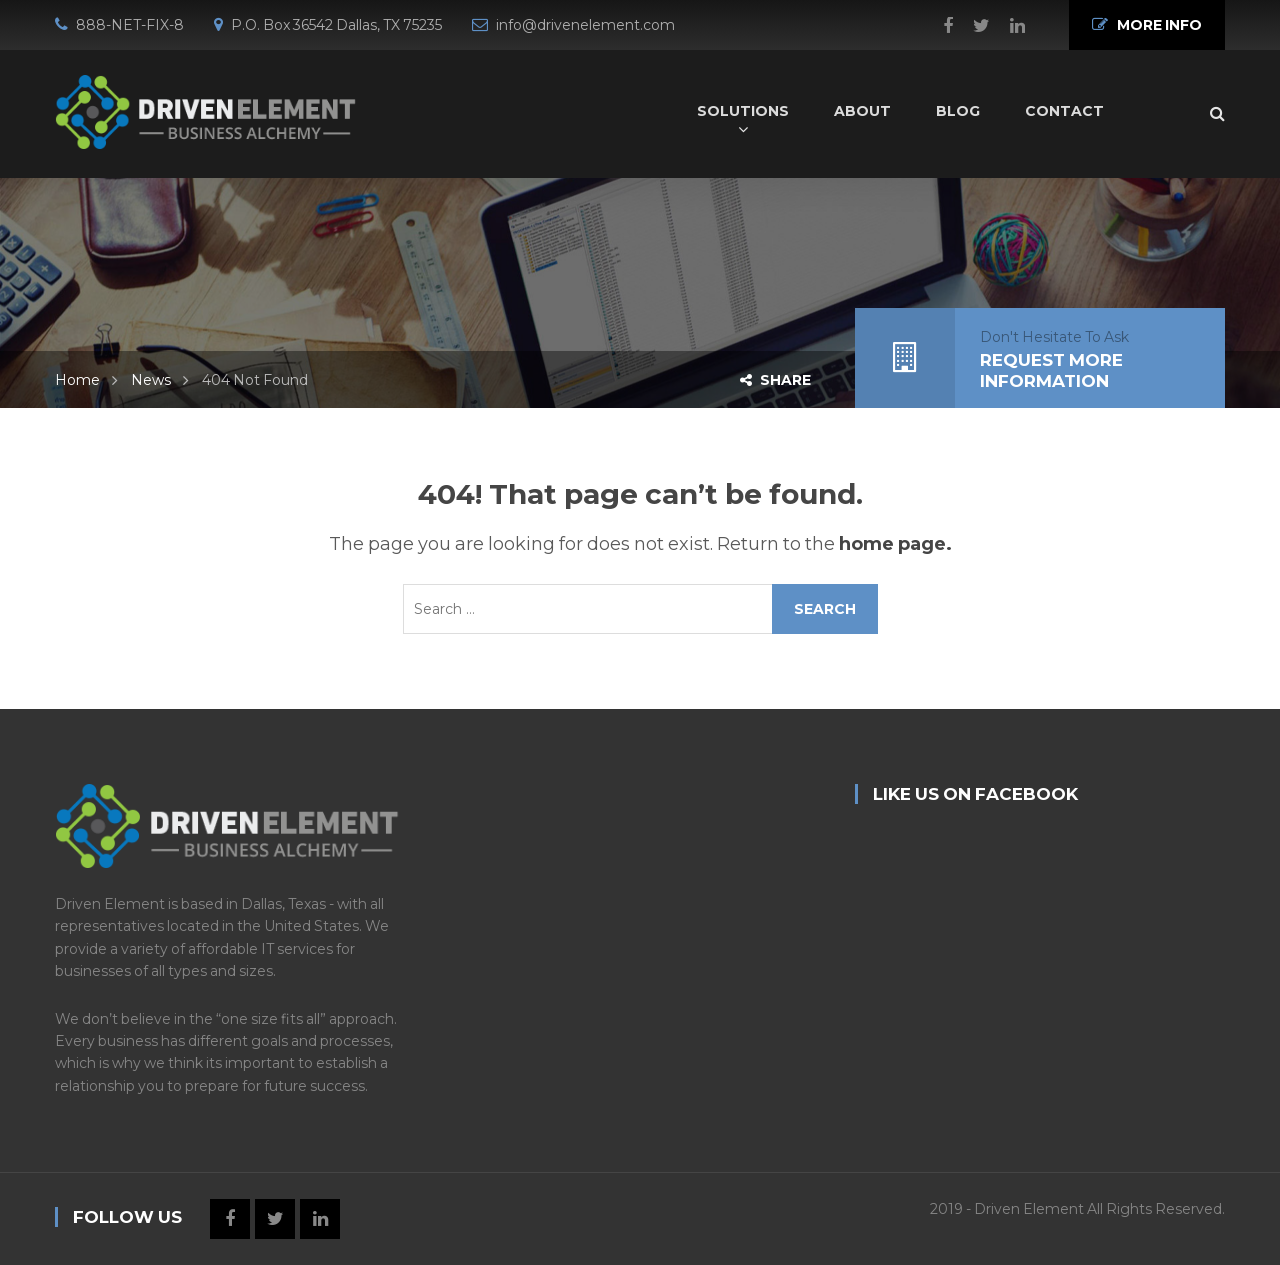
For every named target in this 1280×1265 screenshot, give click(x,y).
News (151, 380)
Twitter (971, 26)
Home (77, 380)
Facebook (938, 26)
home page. (895, 544)
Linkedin (1007, 26)
